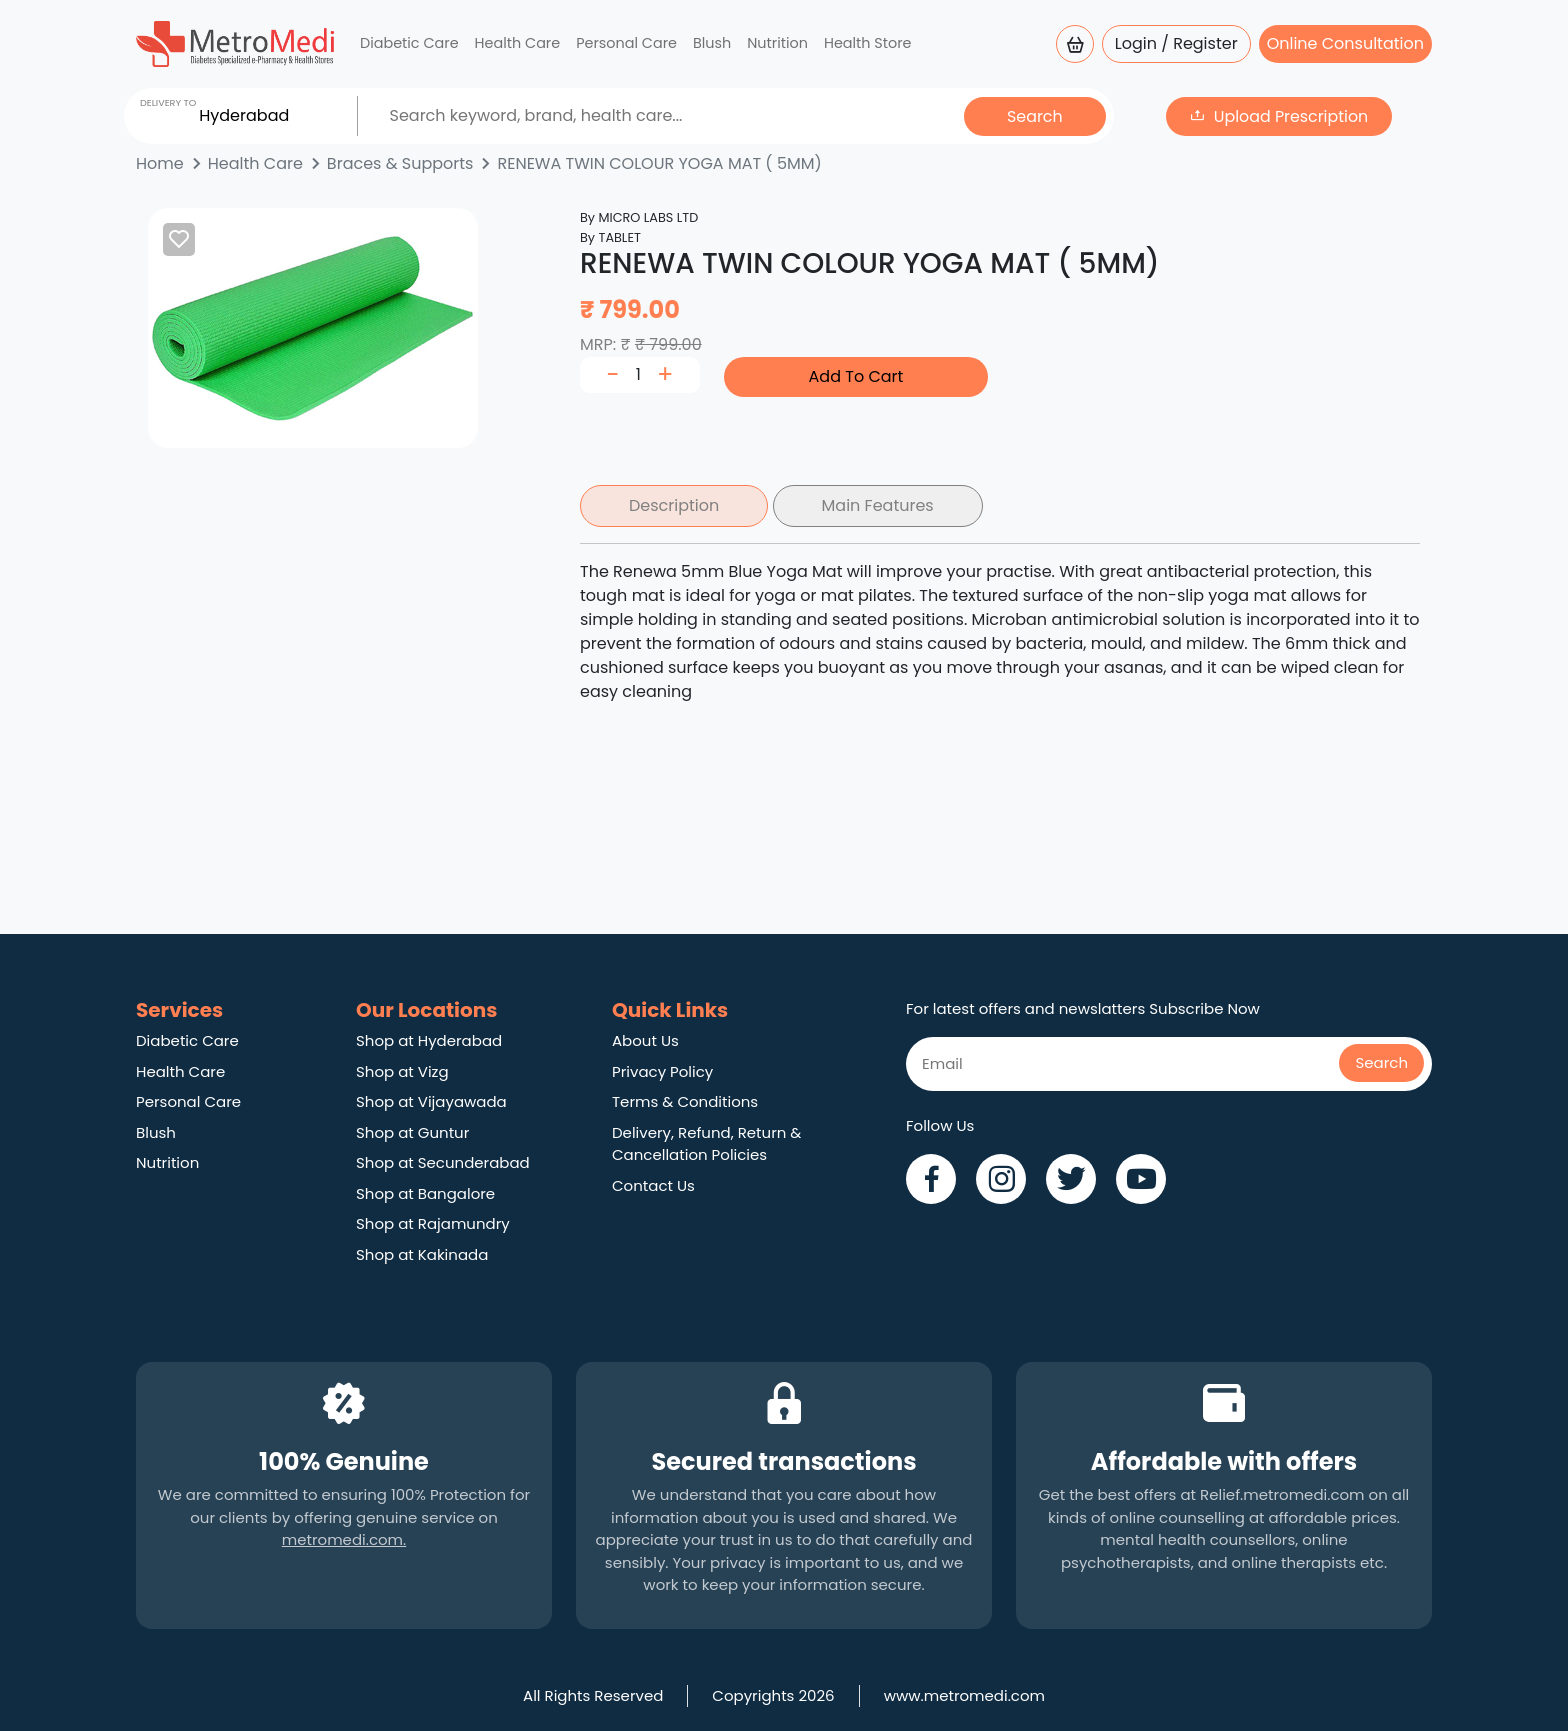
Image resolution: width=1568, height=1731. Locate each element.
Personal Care (626, 43)
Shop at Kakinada (422, 1254)
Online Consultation (1345, 43)
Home (160, 163)
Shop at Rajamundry (433, 1223)
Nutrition (777, 43)
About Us (645, 1040)
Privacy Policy (662, 1071)
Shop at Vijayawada (431, 1101)
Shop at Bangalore (425, 1193)
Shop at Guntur (412, 1132)
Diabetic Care (409, 43)
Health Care (518, 43)
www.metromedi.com (964, 1695)
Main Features (878, 505)
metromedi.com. (344, 1539)
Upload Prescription (1291, 115)
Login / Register (1176, 43)
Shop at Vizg (402, 1071)
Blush (712, 43)
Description (674, 505)
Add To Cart (856, 376)
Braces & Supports (400, 163)
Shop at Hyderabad (429, 1040)
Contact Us (653, 1185)
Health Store (868, 43)
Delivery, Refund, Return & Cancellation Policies (706, 1144)
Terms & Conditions (685, 1101)
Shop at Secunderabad (443, 1162)
